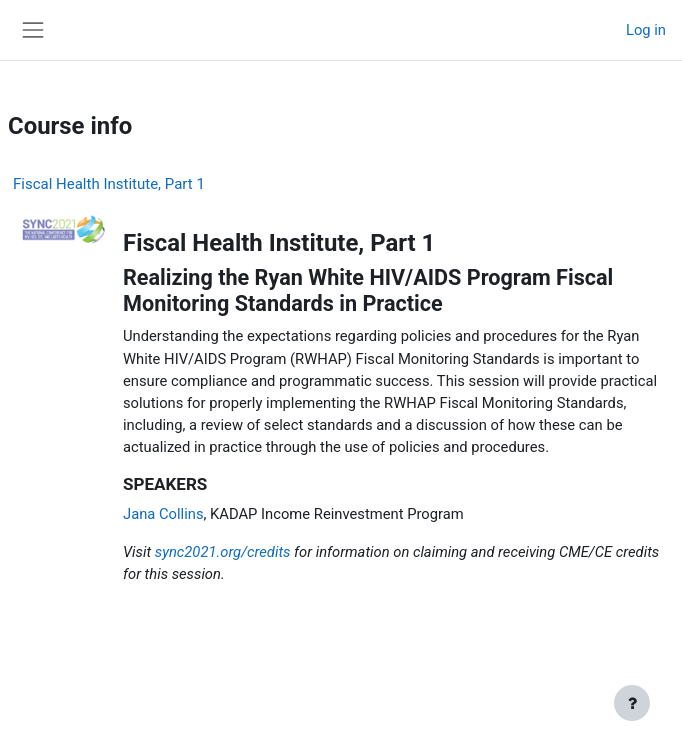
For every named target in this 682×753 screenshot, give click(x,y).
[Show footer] (632, 703)
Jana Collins (163, 514)
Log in (646, 30)
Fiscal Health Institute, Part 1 (109, 184)
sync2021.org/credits (223, 552)
